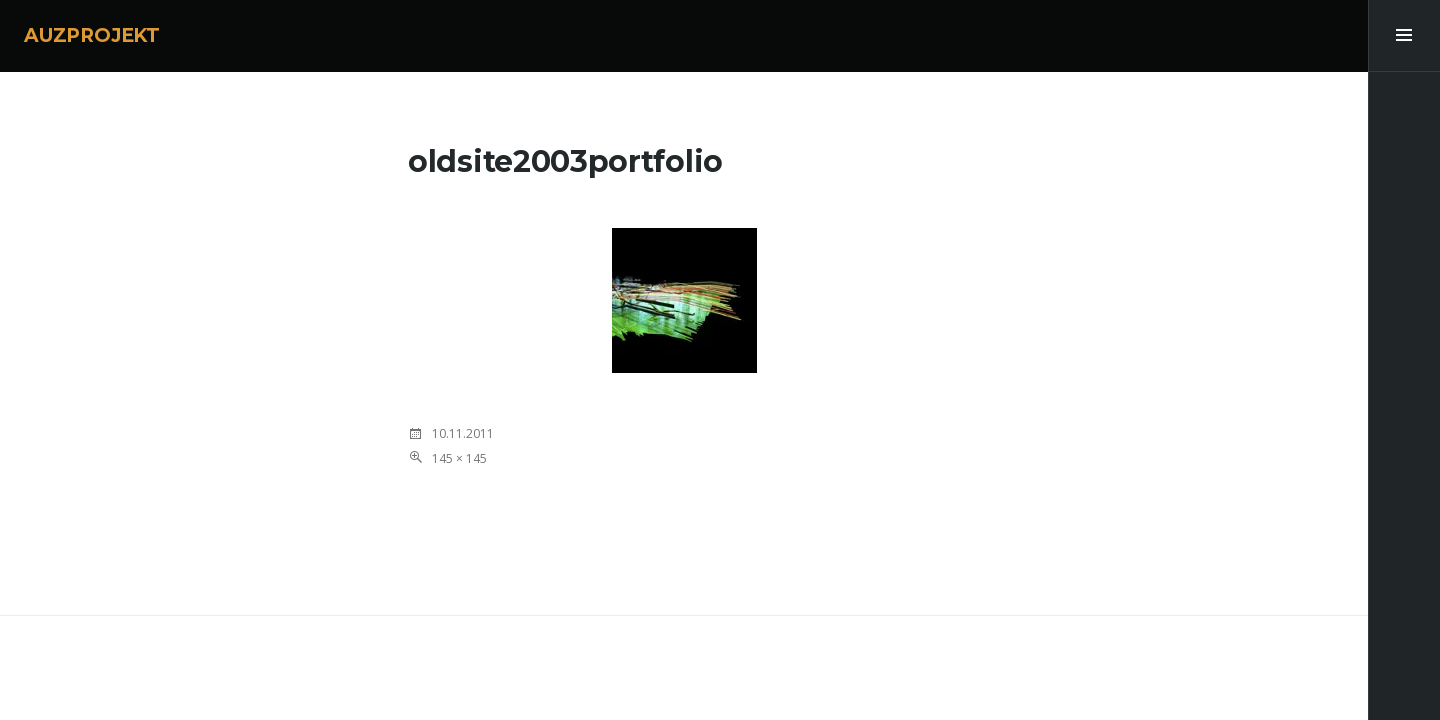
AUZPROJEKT (92, 35)
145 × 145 (459, 458)
